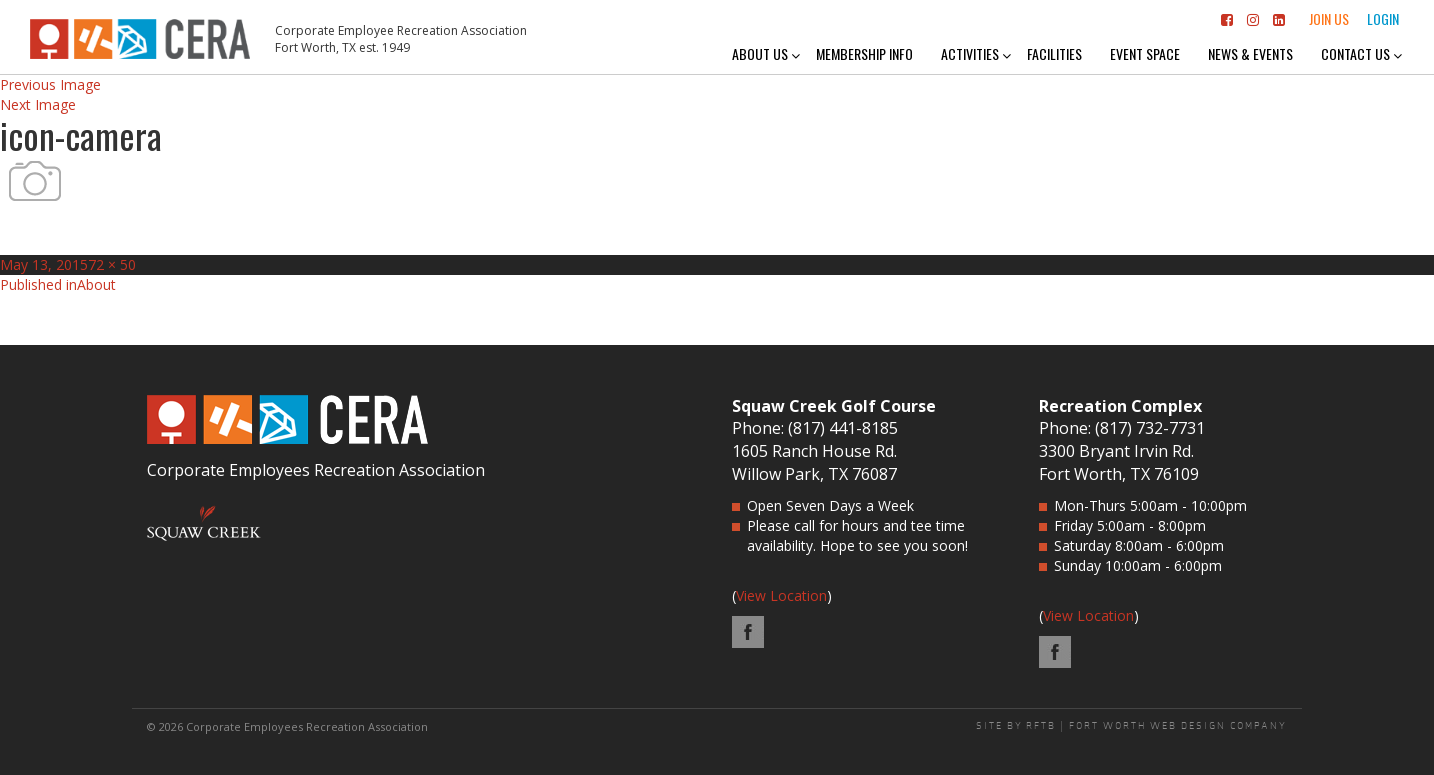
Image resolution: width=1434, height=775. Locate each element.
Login (1383, 18)
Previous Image (50, 84)
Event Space (1145, 53)
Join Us (1329, 18)
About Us (760, 53)
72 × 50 (112, 264)
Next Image (38, 104)
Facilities (1054, 53)
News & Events (1250, 53)
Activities (970, 53)
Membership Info (864, 53)
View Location (781, 595)
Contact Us (1355, 53)
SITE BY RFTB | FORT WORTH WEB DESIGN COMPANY (1131, 726)
